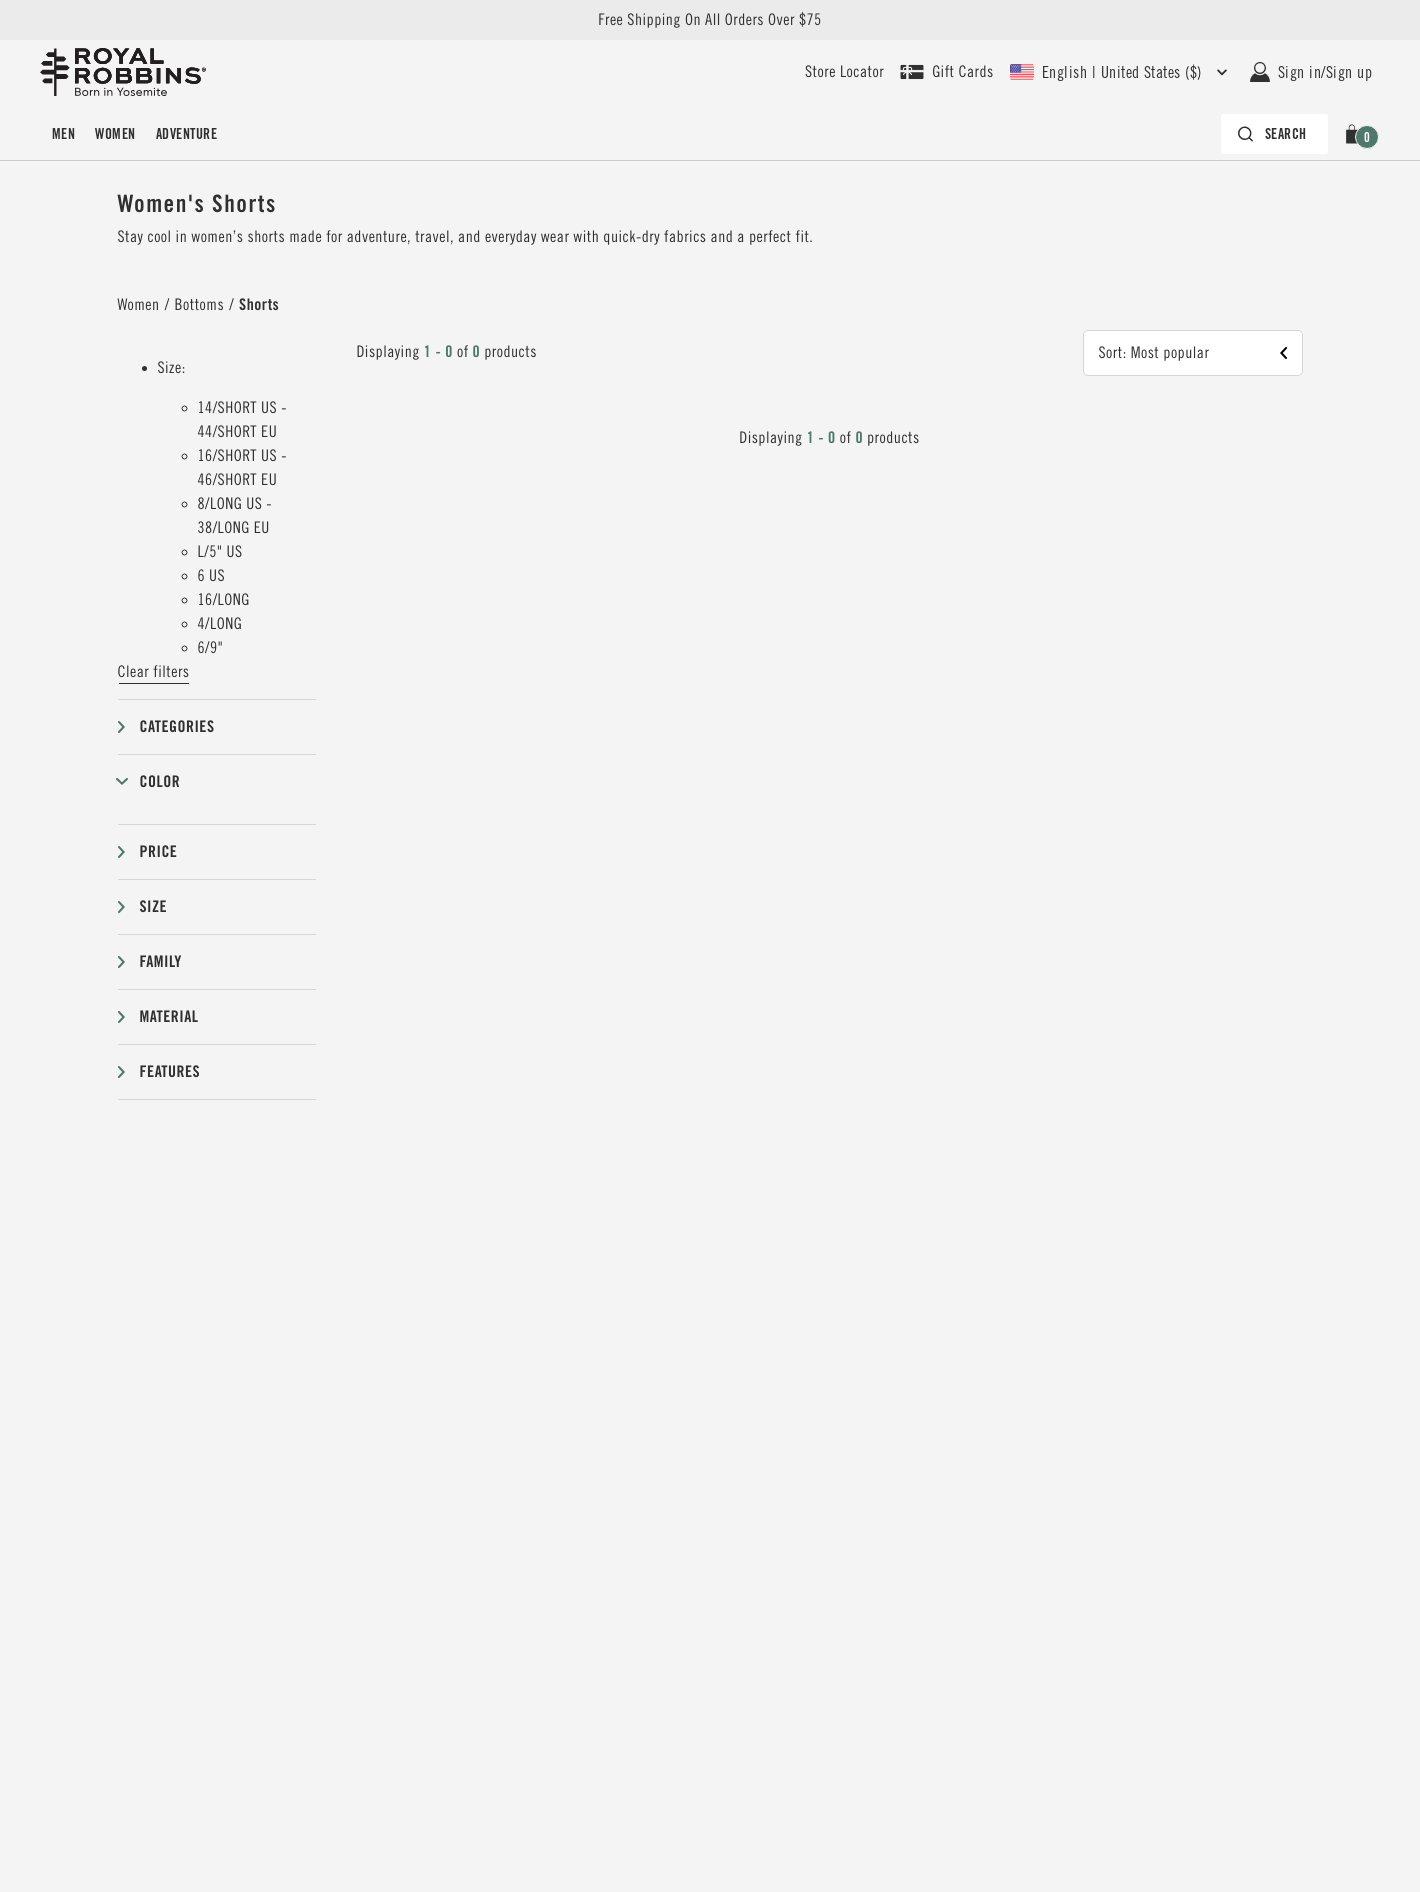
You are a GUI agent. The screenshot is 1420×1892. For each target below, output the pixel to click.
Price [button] (159, 851)
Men (63, 134)
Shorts (259, 304)
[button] (1355, 134)
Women (115, 134)
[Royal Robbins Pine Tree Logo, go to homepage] (123, 72)
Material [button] (169, 1016)
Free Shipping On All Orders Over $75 (709, 20)
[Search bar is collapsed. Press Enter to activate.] (1274, 134)
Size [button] (154, 906)
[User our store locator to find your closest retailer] (844, 72)
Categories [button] (177, 726)
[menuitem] (63, 134)
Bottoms (200, 305)
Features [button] (170, 1071)
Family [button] (161, 961)
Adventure (186, 134)
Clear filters (154, 672)
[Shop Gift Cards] (947, 72)
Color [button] (160, 781)
